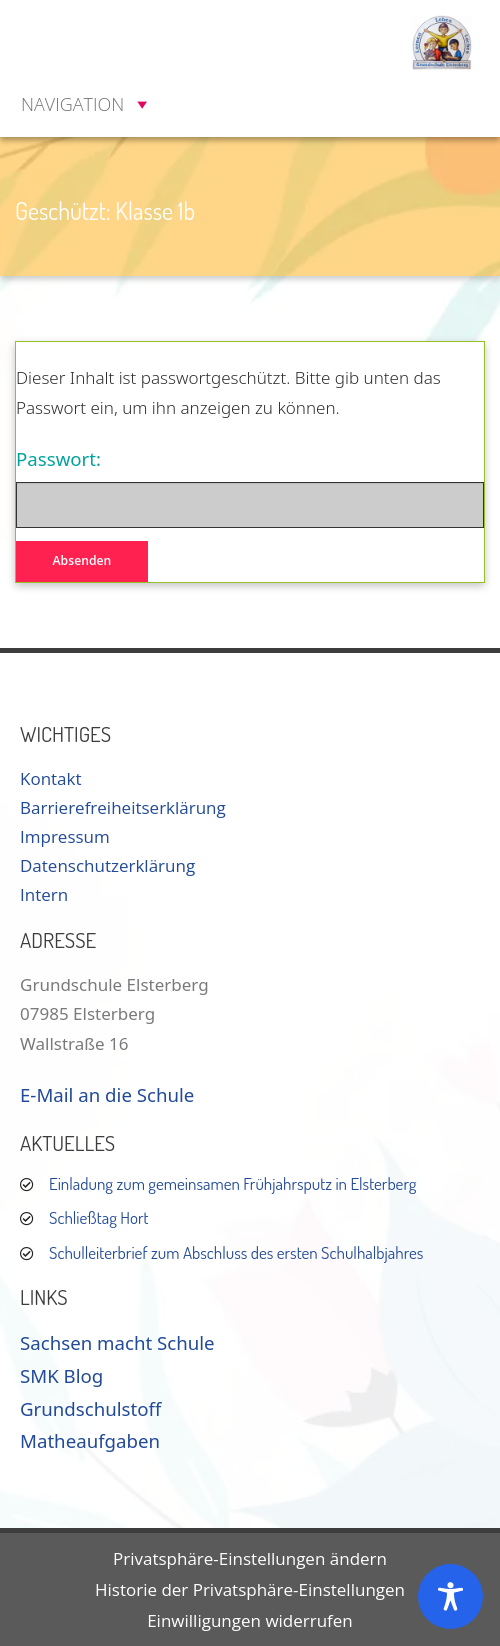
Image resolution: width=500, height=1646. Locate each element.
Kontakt (51, 778)
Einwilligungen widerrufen (250, 1620)
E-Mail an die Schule (107, 1094)
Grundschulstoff (90, 1408)
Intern (44, 894)
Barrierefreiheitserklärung (123, 807)
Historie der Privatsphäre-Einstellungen (250, 1589)
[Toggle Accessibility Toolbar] (450, 1596)
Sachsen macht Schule (117, 1342)
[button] (72, 104)
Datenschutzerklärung (107, 865)
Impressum (65, 836)
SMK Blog (61, 1375)
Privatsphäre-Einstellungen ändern (250, 1558)
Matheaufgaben (90, 1440)
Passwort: (250, 487)
